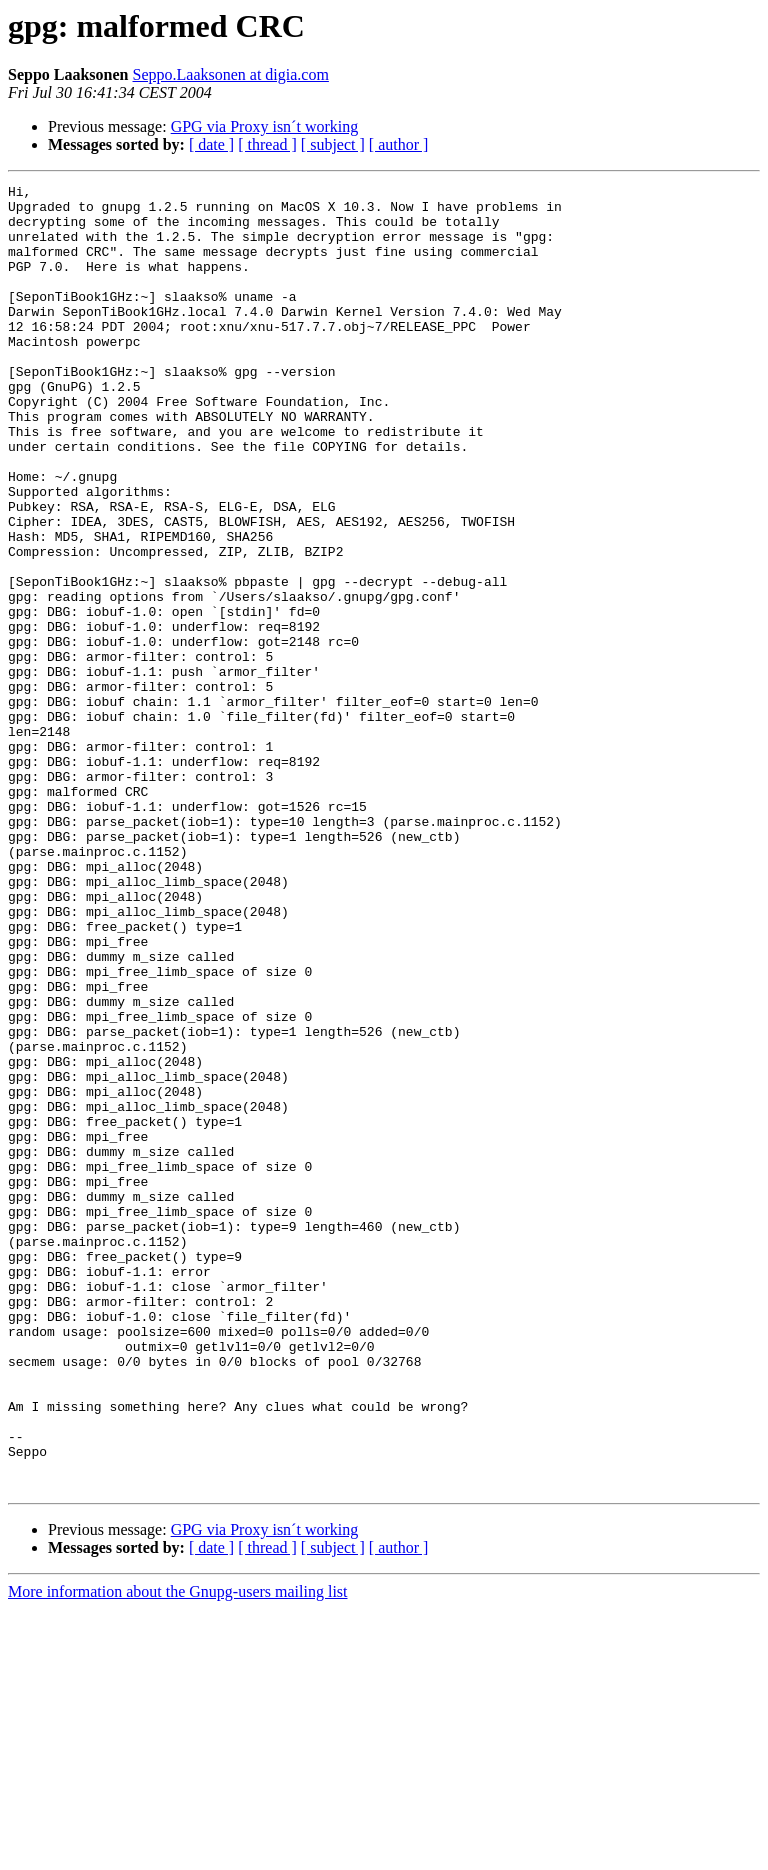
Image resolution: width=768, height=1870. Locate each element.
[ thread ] (267, 144)
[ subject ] (333, 144)
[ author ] (399, 144)
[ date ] (211, 144)
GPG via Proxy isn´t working (265, 126)
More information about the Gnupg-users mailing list (178, 1852)
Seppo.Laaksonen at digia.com (231, 74)
